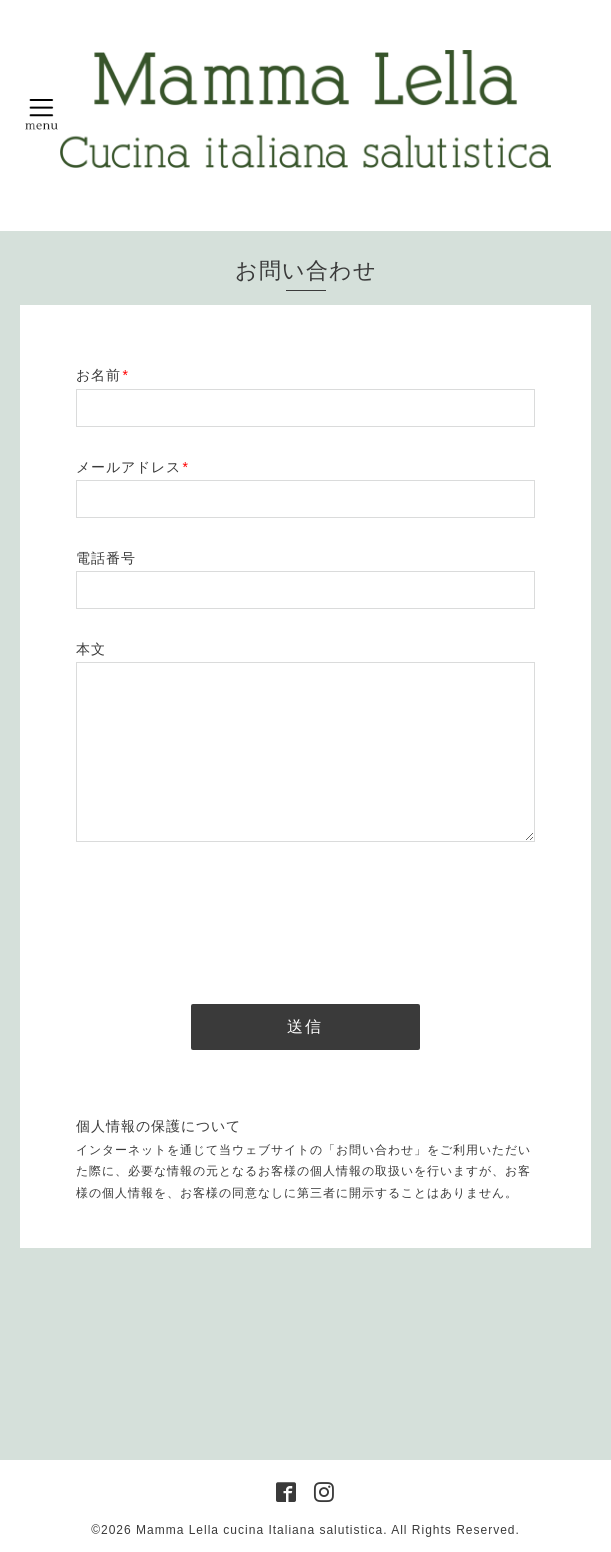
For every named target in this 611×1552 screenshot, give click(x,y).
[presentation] (228, 917)
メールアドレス (132, 467)
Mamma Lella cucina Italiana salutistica (259, 1530)
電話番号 (106, 558)
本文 (91, 649)
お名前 (102, 375)
